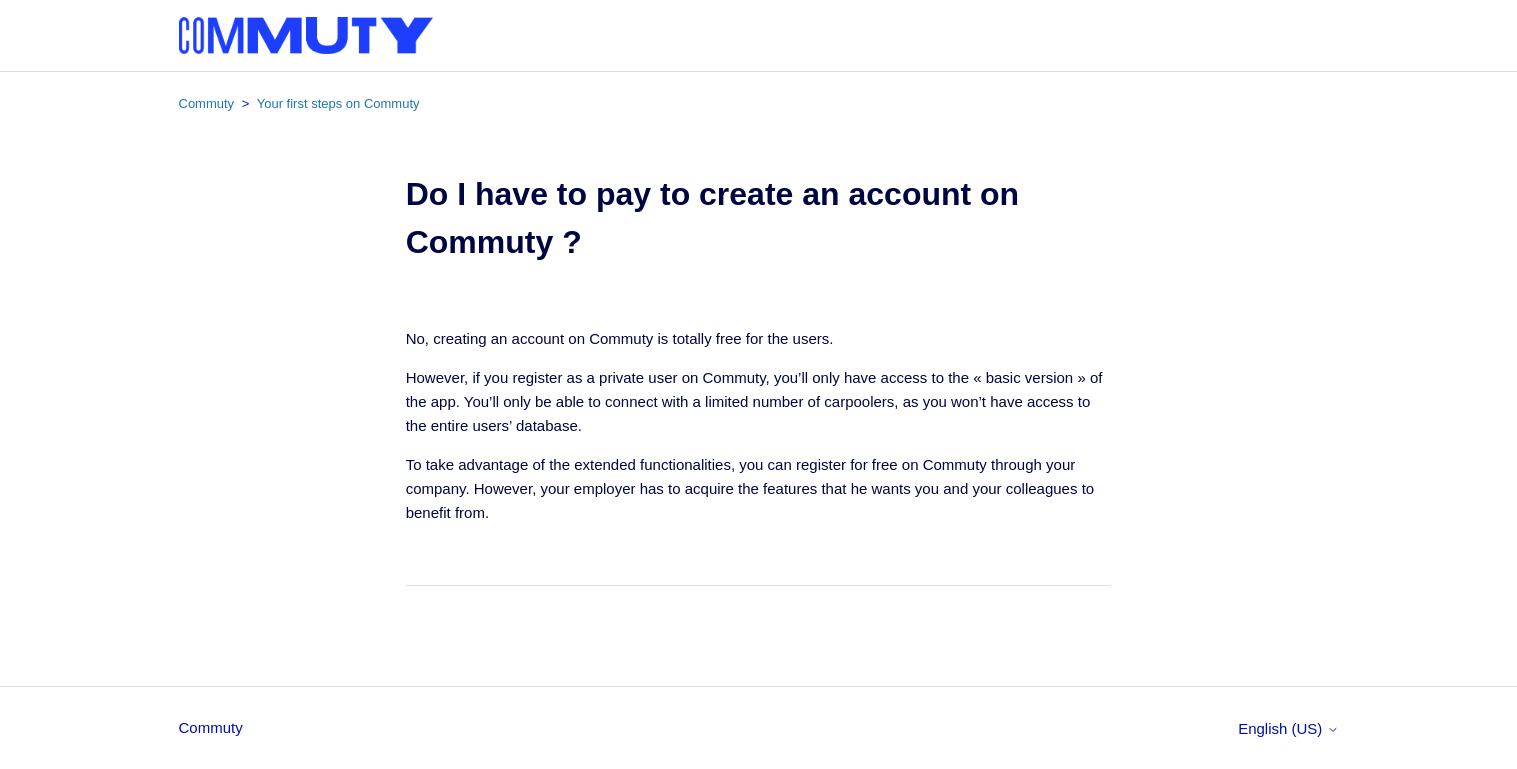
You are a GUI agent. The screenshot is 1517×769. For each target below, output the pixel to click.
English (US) (1288, 728)
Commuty (207, 103)
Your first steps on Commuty (338, 103)
